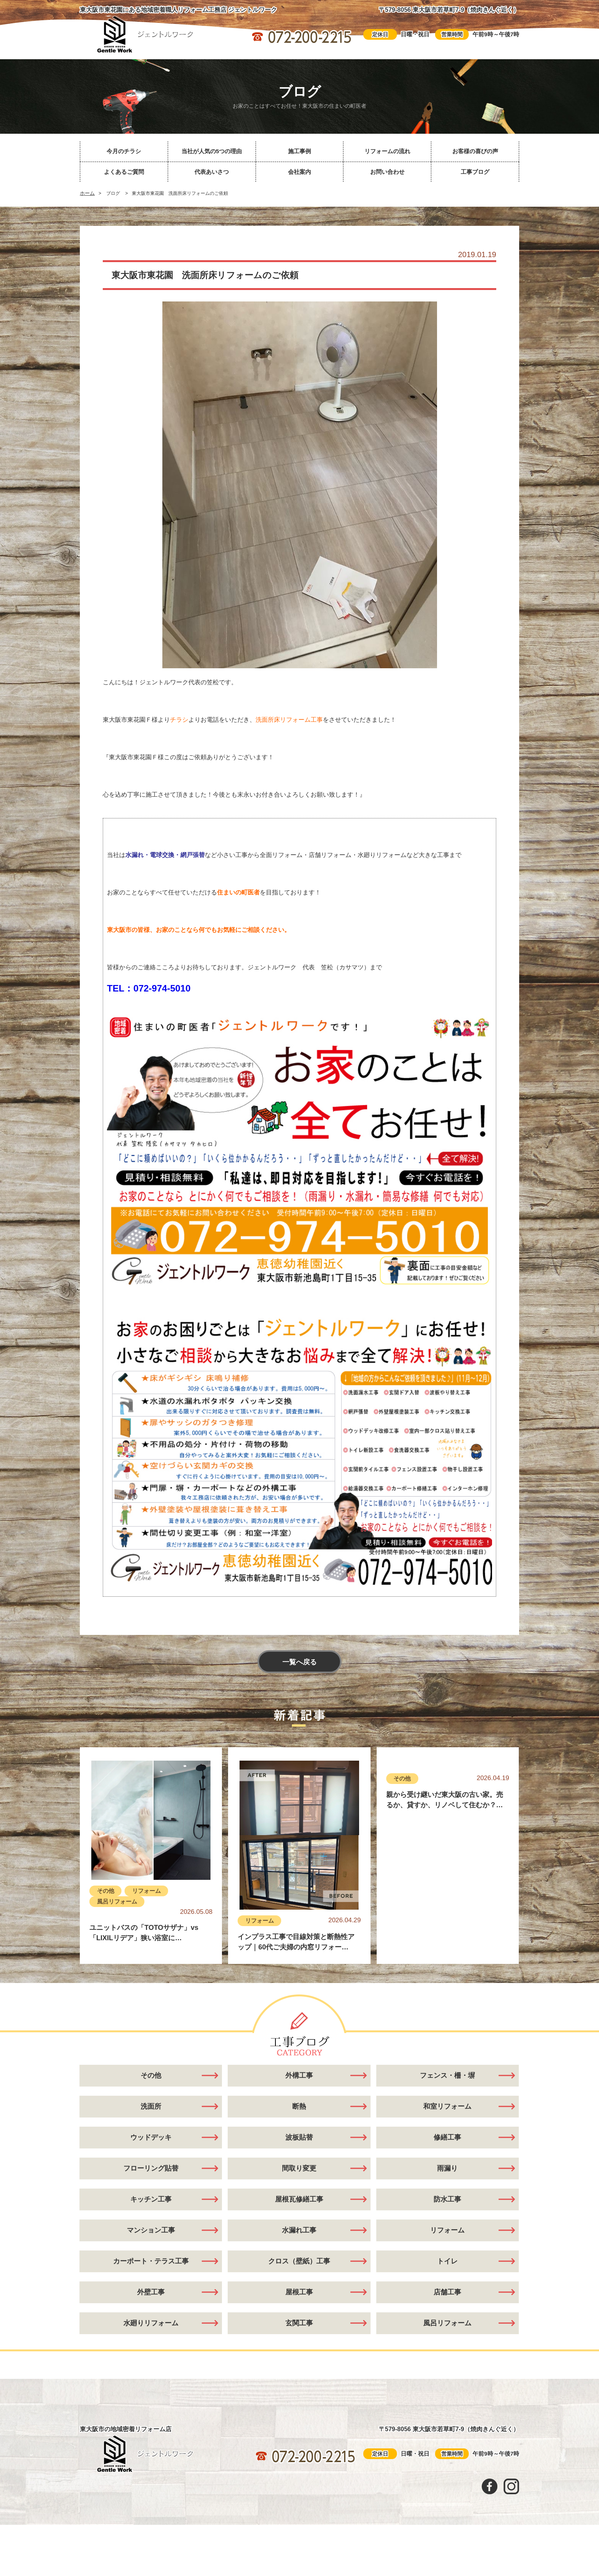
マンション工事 (151, 2230)
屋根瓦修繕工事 (299, 2199)
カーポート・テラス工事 (151, 2261)
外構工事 (299, 2075)
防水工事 (447, 2199)
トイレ (447, 2261)
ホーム (87, 193)
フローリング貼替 (150, 2168)
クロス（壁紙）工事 (299, 2261)
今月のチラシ (124, 151)
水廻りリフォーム (150, 2323)
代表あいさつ (211, 171)
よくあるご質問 (124, 171)
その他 (105, 1890)
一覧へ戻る (299, 1662)
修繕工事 (447, 2137)
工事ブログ (475, 171)
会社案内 (299, 171)
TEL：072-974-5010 (149, 988)
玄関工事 (299, 2323)
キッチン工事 (151, 2199)
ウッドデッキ (151, 2137)
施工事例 (299, 151)
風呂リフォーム (117, 1901)
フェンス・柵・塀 (447, 2075)
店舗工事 (447, 2292)
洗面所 (151, 2106)
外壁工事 (151, 2292)
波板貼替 (299, 2137)
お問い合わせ (387, 171)
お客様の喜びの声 (475, 151)
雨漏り (447, 2168)
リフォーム (146, 1890)
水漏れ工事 (299, 2230)
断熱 (299, 2106)
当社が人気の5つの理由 (211, 151)
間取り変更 (299, 2168)
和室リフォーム (447, 2106)
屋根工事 (299, 2292)
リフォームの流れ (387, 151)
